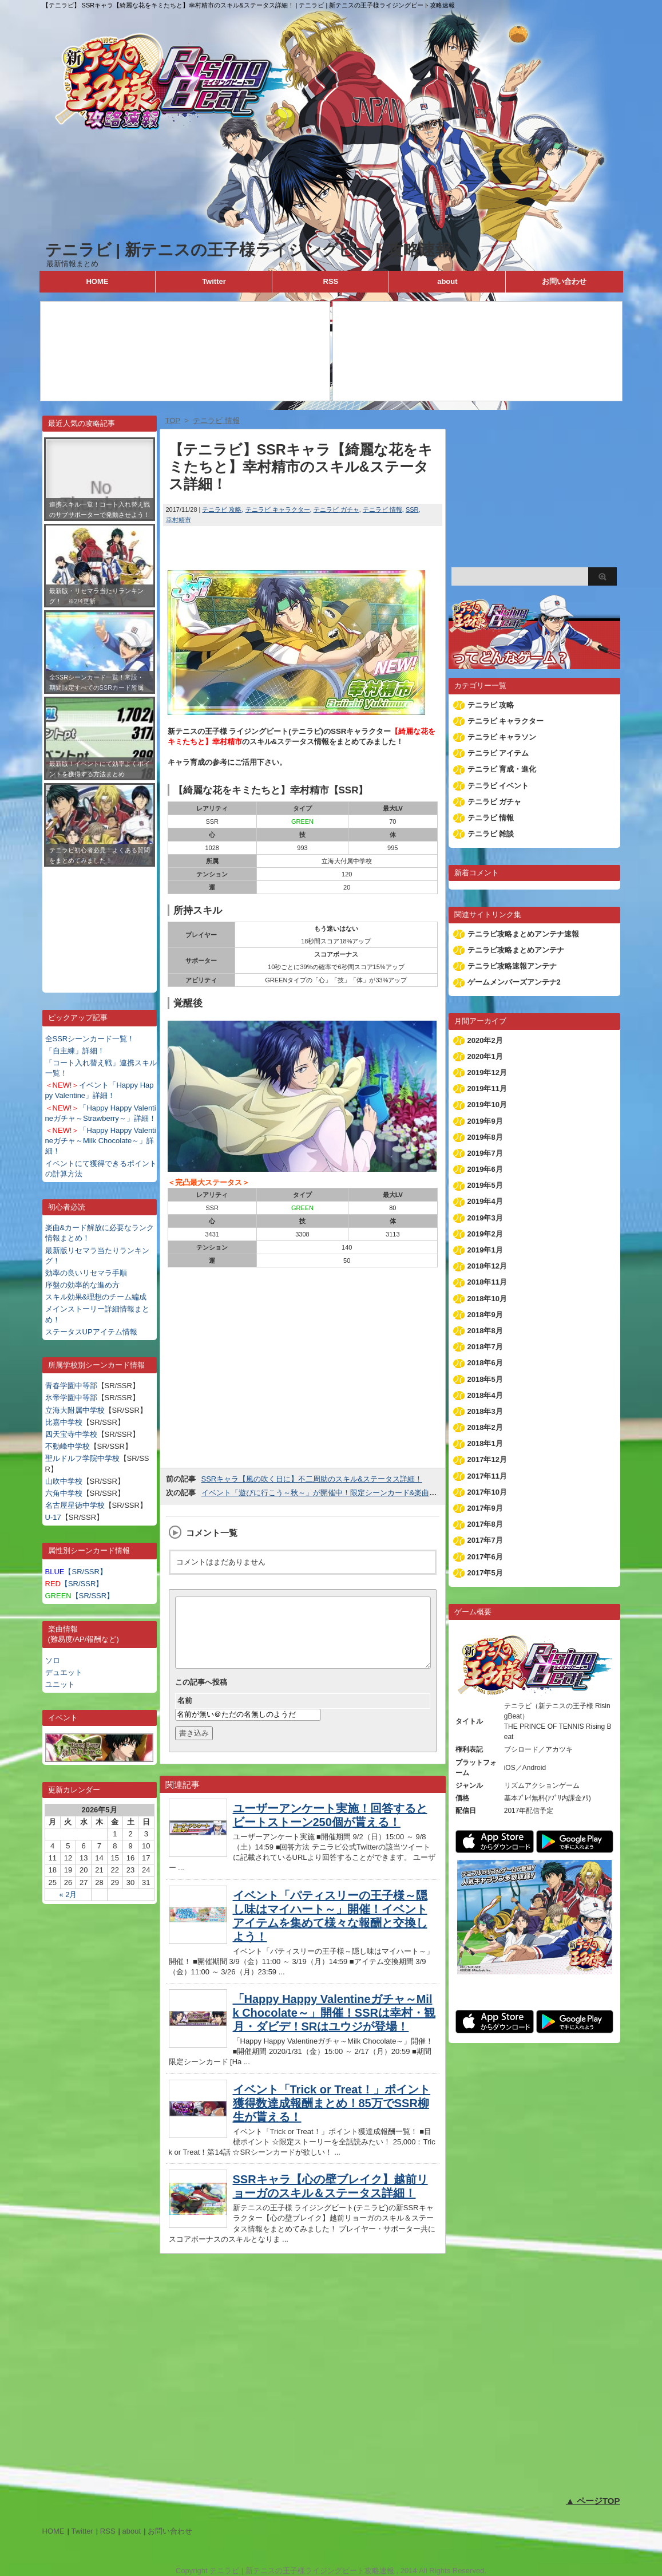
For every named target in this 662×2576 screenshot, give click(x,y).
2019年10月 (487, 1104)
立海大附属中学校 (75, 1410)
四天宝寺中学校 (71, 1434)
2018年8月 (485, 1330)
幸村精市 (178, 519)
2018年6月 (485, 1362)
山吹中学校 (63, 1481)
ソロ (52, 1660)
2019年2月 (485, 1234)
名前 (184, 1714)
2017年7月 (485, 1540)
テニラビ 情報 (382, 509)
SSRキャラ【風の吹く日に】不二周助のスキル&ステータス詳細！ (311, 1479)
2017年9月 (485, 1508)
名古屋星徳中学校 (75, 1505)
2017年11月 (487, 1476)
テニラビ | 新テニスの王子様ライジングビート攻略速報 (248, 250)
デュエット (63, 1672)
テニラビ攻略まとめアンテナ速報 (523, 934)
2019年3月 (485, 1218)
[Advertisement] (99, 921)
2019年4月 (485, 1201)
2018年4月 (485, 1395)
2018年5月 (485, 1379)
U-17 (53, 1517)
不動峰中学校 (67, 1446)
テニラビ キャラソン (502, 737)
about (447, 281)
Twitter (214, 281)
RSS (331, 281)
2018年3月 (485, 1411)
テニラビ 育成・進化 (502, 769)
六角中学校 (63, 1493)
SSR (412, 509)
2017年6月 (485, 1556)
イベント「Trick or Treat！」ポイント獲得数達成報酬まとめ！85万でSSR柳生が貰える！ (332, 2117)
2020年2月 (485, 1040)
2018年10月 (487, 1298)
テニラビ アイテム (498, 753)
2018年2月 (485, 1427)
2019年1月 (485, 1250)
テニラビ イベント (498, 785)
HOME (97, 281)
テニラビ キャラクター (277, 509)
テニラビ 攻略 (221, 509)
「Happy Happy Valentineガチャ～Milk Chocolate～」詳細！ (100, 1140)
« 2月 (68, 1894)
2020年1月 (485, 1056)
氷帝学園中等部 (71, 1397)
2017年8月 (485, 1524)
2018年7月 (485, 1346)
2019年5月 (485, 1185)
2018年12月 (487, 1266)
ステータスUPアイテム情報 (91, 1331)
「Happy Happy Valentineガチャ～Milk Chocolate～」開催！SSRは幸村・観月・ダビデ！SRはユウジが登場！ (334, 2026)
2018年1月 (485, 1443)
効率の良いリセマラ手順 (86, 1273)
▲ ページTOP (593, 2501)
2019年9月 (485, 1121)
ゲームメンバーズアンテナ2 (514, 982)
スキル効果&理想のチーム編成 (96, 1297)
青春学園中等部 (71, 1385)
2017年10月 (487, 1492)
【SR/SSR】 (76, 1571)
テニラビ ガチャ (336, 509)
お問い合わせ (564, 281)
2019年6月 (485, 1169)
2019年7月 (485, 1153)
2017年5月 (485, 1572)
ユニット (60, 1684)
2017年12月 (487, 1459)
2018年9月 (485, 1314)
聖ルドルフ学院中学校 (82, 1458)
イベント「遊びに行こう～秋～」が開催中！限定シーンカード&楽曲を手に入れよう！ (345, 1492)
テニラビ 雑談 (490, 833)
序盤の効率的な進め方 (82, 1285)
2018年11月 (487, 1282)
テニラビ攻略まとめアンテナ (515, 950)
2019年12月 (487, 1072)
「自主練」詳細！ (75, 1050)
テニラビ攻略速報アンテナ (512, 966)
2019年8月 (485, 1137)
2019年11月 (487, 1088)
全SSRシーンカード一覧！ (90, 1038)
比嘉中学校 (63, 1422)
